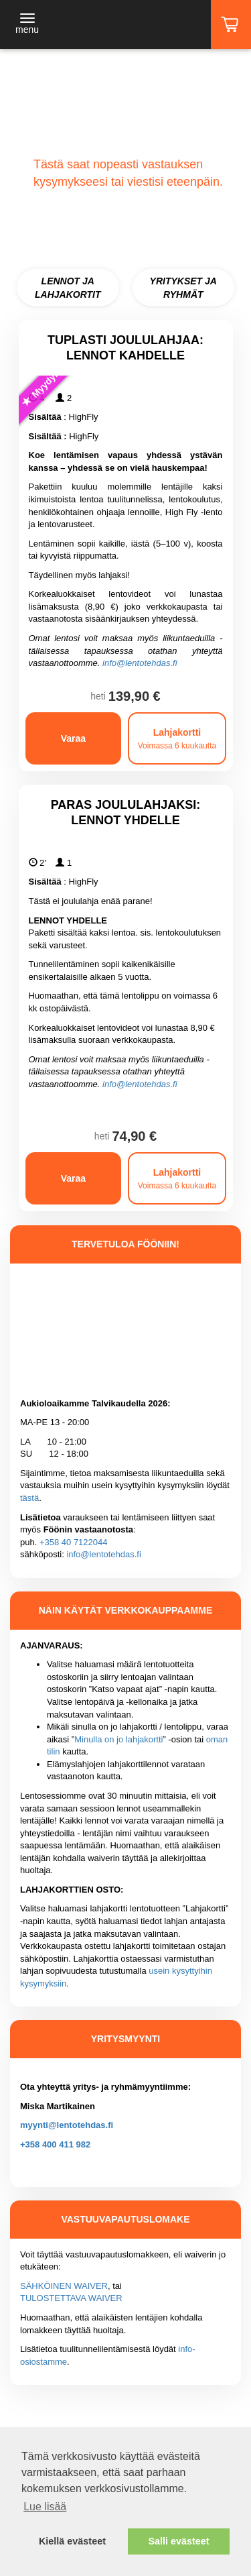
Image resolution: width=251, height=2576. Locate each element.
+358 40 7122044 (73, 1542)
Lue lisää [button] (44, 2506)
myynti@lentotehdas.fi (66, 2125)
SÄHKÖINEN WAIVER (64, 2286)
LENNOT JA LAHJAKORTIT (68, 288)
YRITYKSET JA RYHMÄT (183, 288)
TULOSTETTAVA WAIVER (71, 2298)
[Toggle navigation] (27, 24)
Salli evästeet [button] (178, 2541)
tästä (29, 1498)
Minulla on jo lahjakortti (118, 1739)
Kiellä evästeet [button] (72, 2541)
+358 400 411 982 (55, 2144)
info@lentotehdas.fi (139, 663)
